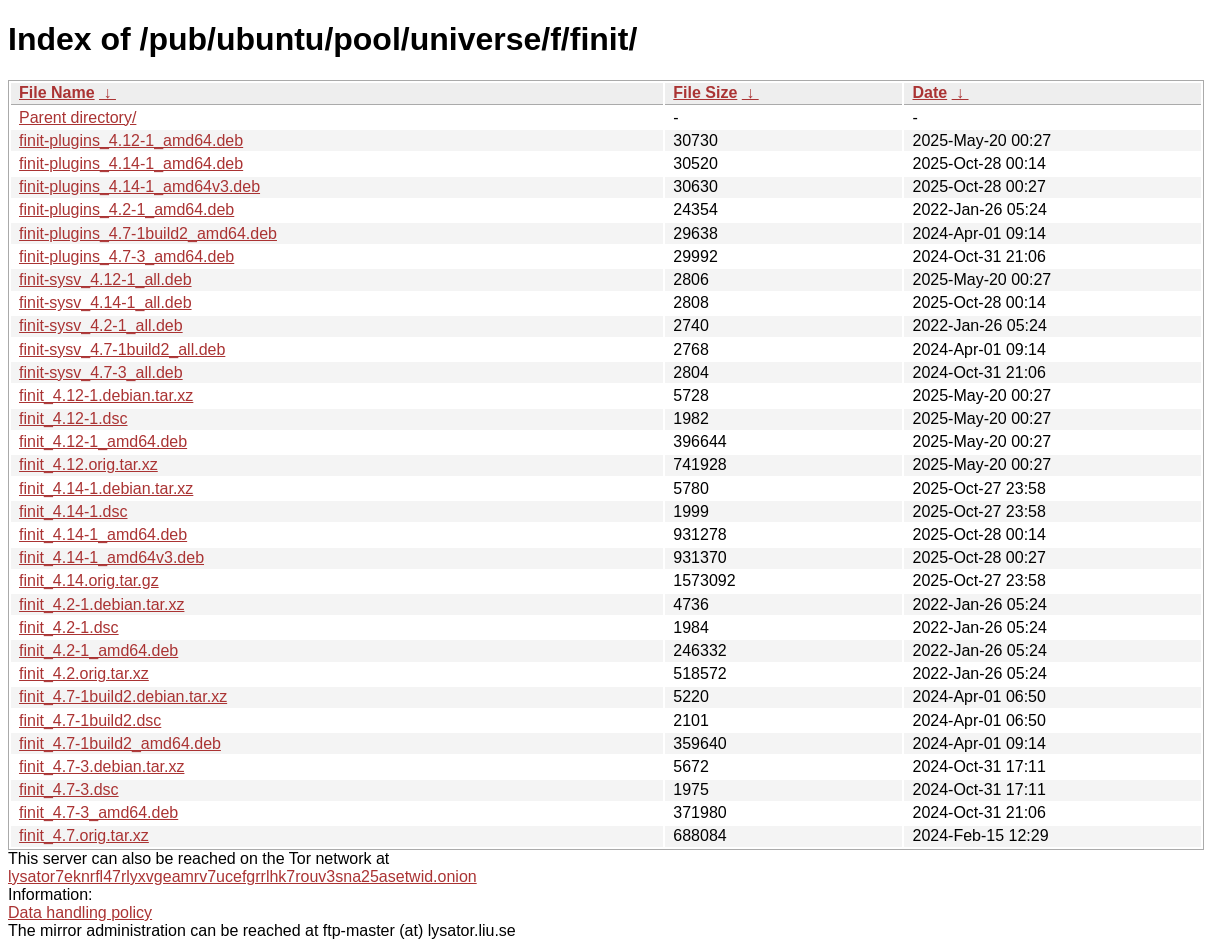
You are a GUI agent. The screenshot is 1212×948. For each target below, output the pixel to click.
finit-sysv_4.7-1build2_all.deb (122, 349)
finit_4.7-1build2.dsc (90, 720)
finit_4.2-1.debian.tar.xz (101, 604)
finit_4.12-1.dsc (73, 418)
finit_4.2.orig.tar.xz (84, 673)
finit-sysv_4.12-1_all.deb (105, 279)
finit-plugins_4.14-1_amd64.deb (131, 163)
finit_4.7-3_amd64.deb (98, 812)
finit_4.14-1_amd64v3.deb (111, 557)
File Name (57, 92)
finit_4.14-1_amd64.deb (103, 534)
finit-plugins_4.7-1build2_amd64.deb (148, 233)
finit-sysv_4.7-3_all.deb (101, 372)
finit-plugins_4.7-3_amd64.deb (126, 256)
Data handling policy (80, 912)
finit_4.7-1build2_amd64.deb (120, 743)
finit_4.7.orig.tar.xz (84, 835)
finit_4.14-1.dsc (73, 511)
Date (929, 92)
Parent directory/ (77, 117)
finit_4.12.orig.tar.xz (88, 464)
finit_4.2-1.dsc (69, 627)
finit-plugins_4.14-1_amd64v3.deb (139, 186)
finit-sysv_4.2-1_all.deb (101, 325)
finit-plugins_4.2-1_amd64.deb (126, 209)
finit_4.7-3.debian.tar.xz (101, 766)
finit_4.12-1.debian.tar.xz (106, 395)
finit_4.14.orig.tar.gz (89, 580)
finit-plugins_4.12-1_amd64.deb (131, 140)
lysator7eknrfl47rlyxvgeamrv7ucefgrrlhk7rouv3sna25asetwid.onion (242, 876)
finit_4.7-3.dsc (69, 789)
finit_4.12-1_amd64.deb (103, 441)
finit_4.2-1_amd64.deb (98, 650)
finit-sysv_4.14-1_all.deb (105, 302)
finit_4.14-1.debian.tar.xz (106, 488)
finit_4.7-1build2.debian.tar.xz (123, 696)
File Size (705, 92)
